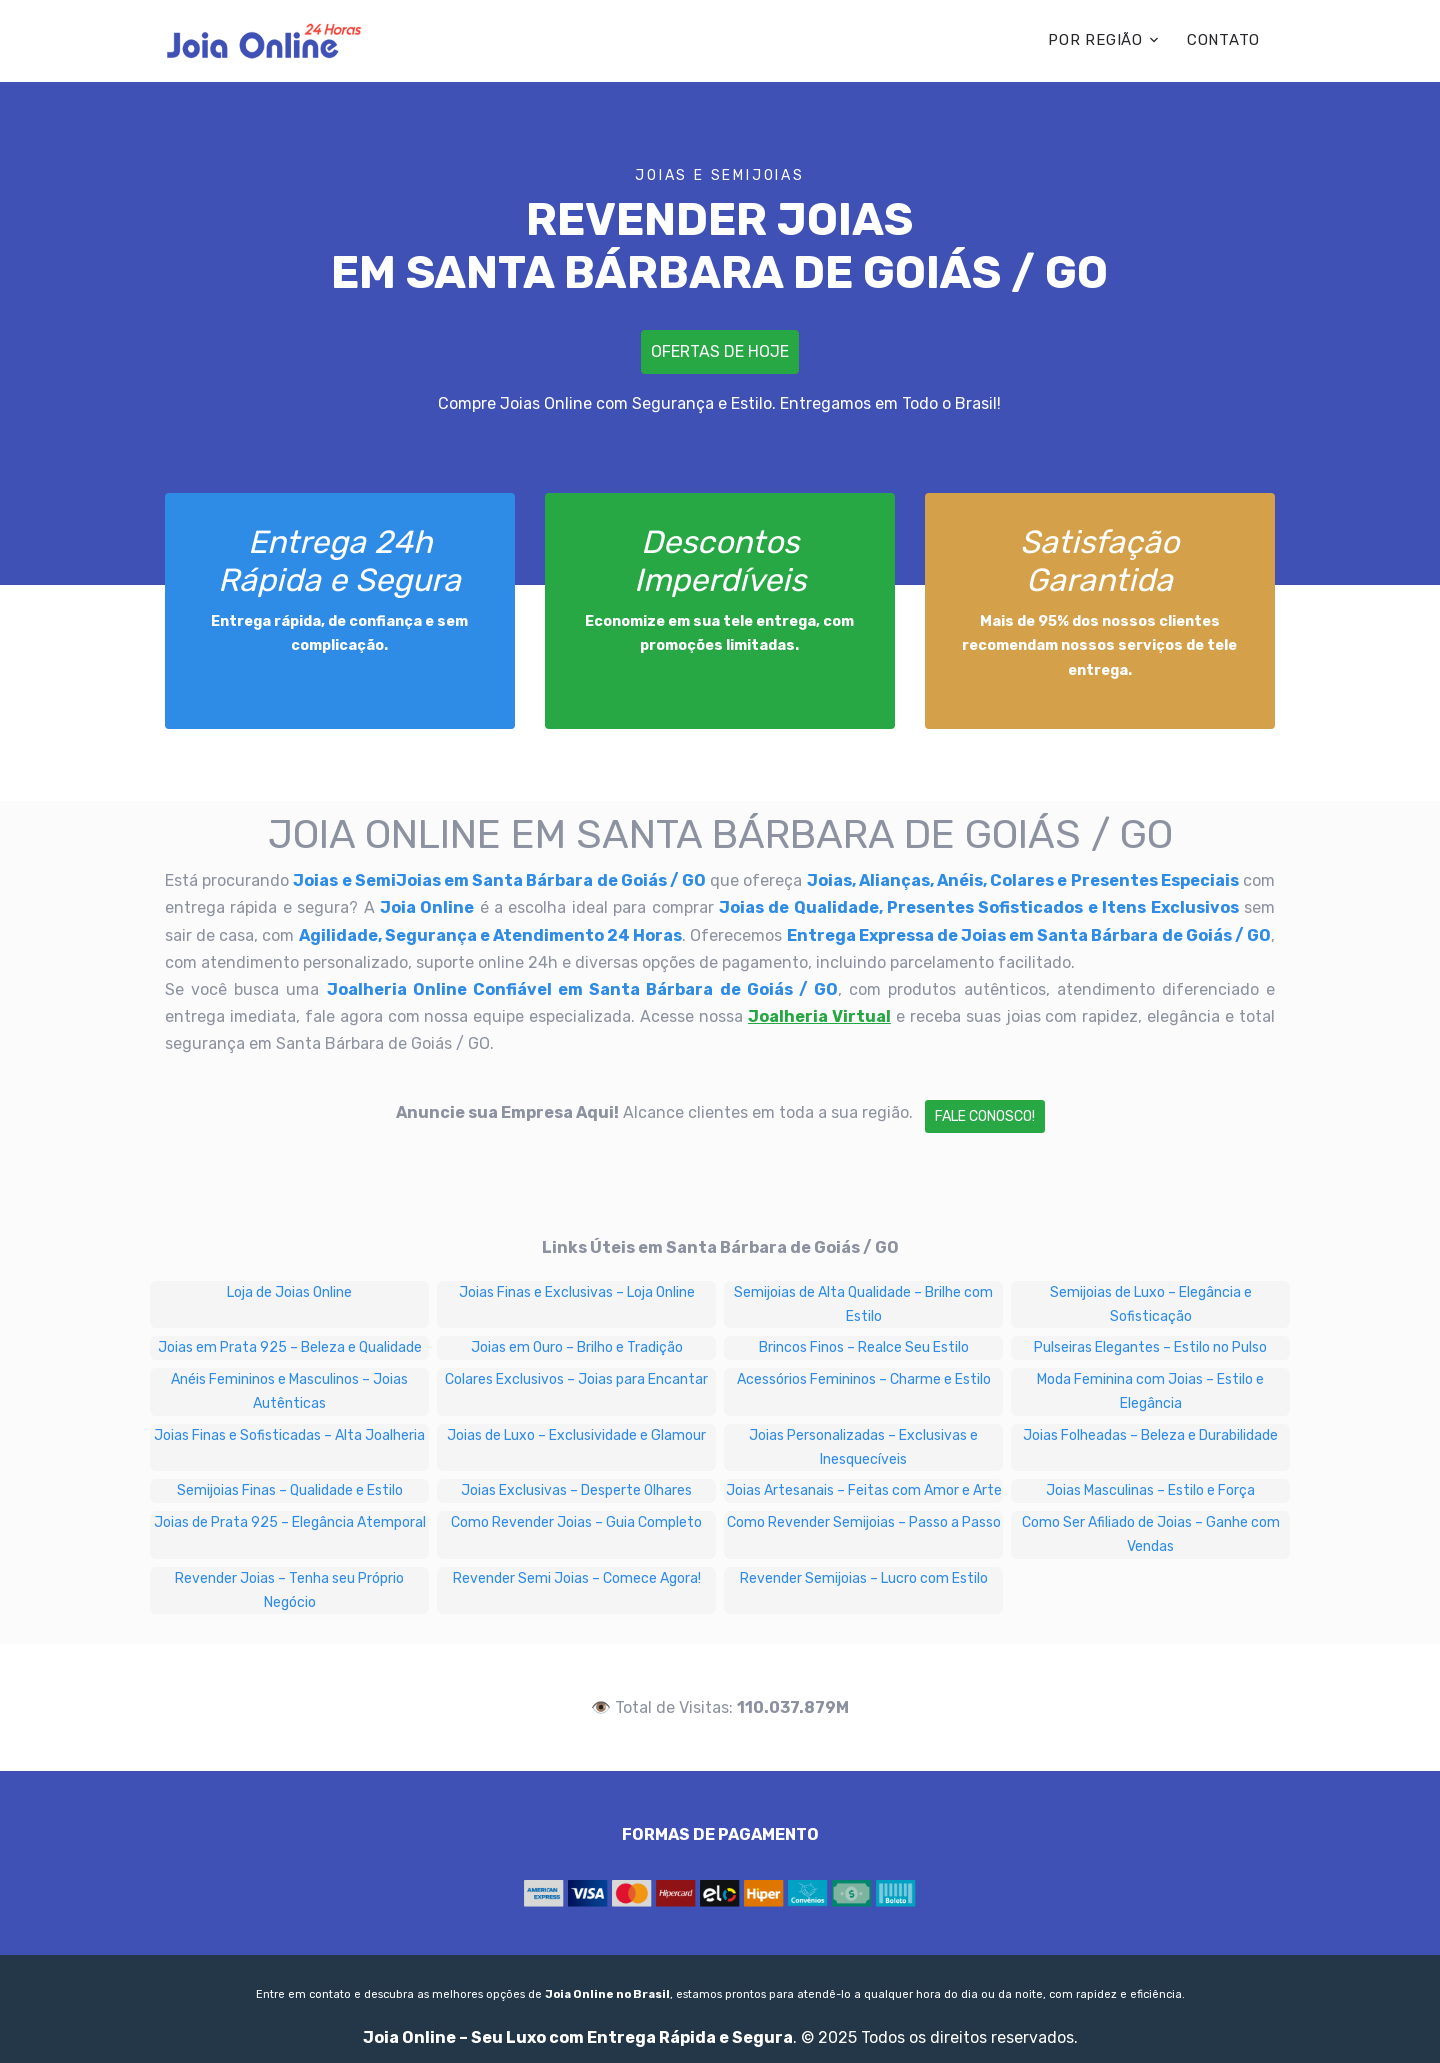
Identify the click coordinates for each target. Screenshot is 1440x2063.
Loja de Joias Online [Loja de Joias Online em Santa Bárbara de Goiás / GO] (289, 1292)
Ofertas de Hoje (720, 351)
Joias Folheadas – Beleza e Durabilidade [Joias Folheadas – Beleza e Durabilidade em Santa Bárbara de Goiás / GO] (1150, 1435)
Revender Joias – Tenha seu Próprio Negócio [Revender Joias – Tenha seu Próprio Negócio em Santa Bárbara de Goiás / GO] (289, 1590)
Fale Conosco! (985, 1116)
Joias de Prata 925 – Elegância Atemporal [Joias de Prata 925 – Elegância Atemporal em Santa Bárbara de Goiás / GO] (290, 1522)
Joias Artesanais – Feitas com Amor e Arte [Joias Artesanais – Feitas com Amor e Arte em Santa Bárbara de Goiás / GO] (864, 1490)
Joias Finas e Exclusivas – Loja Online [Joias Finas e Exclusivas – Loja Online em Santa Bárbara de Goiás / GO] (577, 1292)
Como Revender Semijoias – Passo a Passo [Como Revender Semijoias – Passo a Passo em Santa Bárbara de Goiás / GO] (864, 1522)
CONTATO (1223, 40)
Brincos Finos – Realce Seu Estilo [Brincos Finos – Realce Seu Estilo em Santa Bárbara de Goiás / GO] (864, 1347)
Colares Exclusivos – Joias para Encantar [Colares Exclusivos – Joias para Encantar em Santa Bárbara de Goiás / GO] (576, 1379)
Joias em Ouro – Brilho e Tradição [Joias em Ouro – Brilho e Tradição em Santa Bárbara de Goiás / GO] (577, 1347)
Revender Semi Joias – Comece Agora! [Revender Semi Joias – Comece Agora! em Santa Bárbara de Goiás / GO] (577, 1578)
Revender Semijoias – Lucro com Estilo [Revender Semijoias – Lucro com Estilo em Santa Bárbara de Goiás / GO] (864, 1578)
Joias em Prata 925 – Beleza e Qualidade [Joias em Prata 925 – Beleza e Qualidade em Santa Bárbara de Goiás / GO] (290, 1347)
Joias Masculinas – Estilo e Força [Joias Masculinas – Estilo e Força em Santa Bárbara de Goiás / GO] (1150, 1490)
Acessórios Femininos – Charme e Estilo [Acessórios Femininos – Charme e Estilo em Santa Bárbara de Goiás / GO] (864, 1379)
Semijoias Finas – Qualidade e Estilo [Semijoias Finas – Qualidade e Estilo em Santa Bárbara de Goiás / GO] (290, 1490)
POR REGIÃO (1095, 40)
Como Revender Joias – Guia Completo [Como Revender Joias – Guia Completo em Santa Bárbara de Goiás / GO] (576, 1522)
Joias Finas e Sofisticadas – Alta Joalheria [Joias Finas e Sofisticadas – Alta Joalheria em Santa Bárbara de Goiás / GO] (289, 1435)
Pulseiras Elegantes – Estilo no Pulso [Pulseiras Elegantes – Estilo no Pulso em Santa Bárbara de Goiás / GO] (1150, 1347)
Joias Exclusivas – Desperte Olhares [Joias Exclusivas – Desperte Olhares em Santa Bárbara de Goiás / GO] (576, 1490)
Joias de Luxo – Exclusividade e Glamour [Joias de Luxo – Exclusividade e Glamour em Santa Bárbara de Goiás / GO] (576, 1435)
